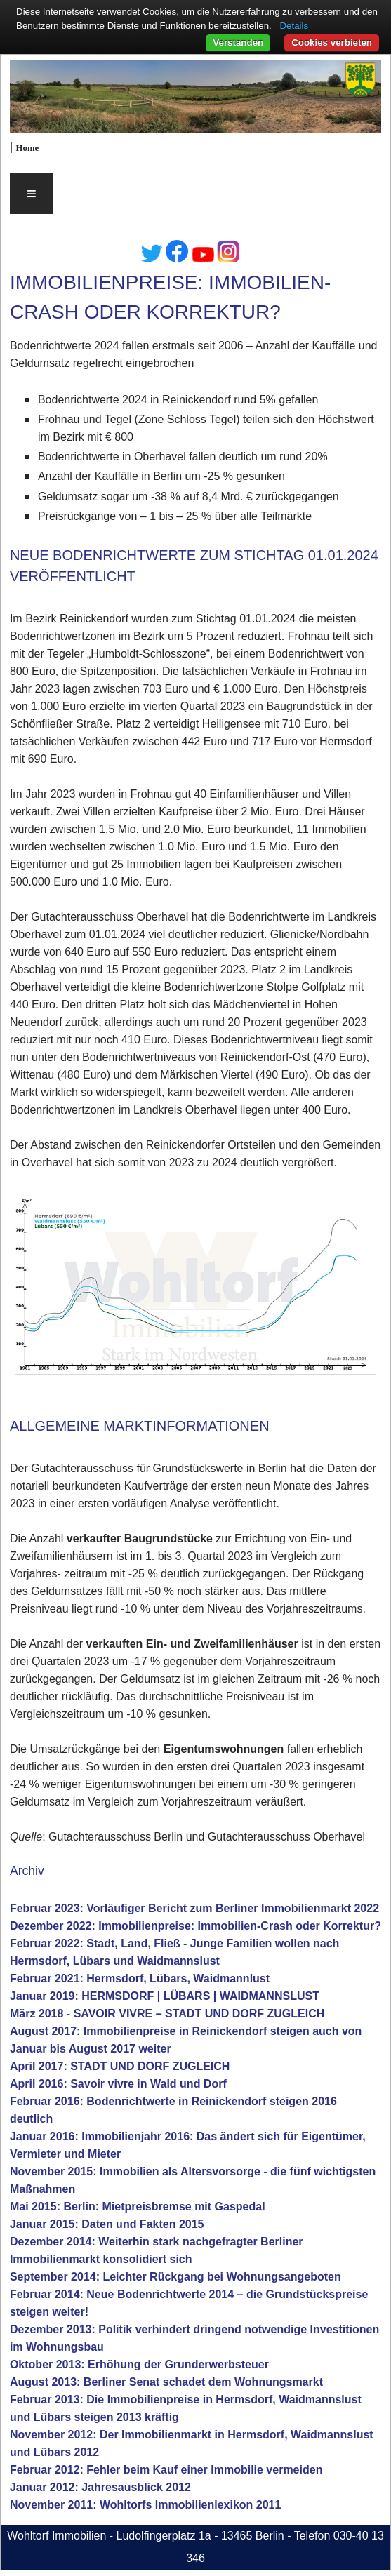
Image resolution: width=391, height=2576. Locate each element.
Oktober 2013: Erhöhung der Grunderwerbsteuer (139, 2364)
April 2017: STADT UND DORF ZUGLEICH (120, 2066)
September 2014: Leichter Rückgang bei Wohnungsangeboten (175, 2277)
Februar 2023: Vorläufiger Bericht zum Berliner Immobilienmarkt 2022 (194, 1908)
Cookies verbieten (331, 42)
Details (293, 25)
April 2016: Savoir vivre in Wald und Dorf (118, 2084)
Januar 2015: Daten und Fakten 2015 (107, 2224)
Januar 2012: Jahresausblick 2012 (100, 2487)
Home (27, 148)
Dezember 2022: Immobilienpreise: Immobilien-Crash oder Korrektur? (195, 1926)
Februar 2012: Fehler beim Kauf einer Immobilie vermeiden (166, 2470)
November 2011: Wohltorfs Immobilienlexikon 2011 (145, 2505)
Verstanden (238, 42)
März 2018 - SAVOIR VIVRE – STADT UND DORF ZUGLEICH (167, 2014)
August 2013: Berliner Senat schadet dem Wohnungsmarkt (166, 2382)
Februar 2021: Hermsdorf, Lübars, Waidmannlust (140, 1978)
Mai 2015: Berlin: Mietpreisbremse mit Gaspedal (137, 2206)
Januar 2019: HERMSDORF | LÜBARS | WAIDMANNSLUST (164, 1996)
